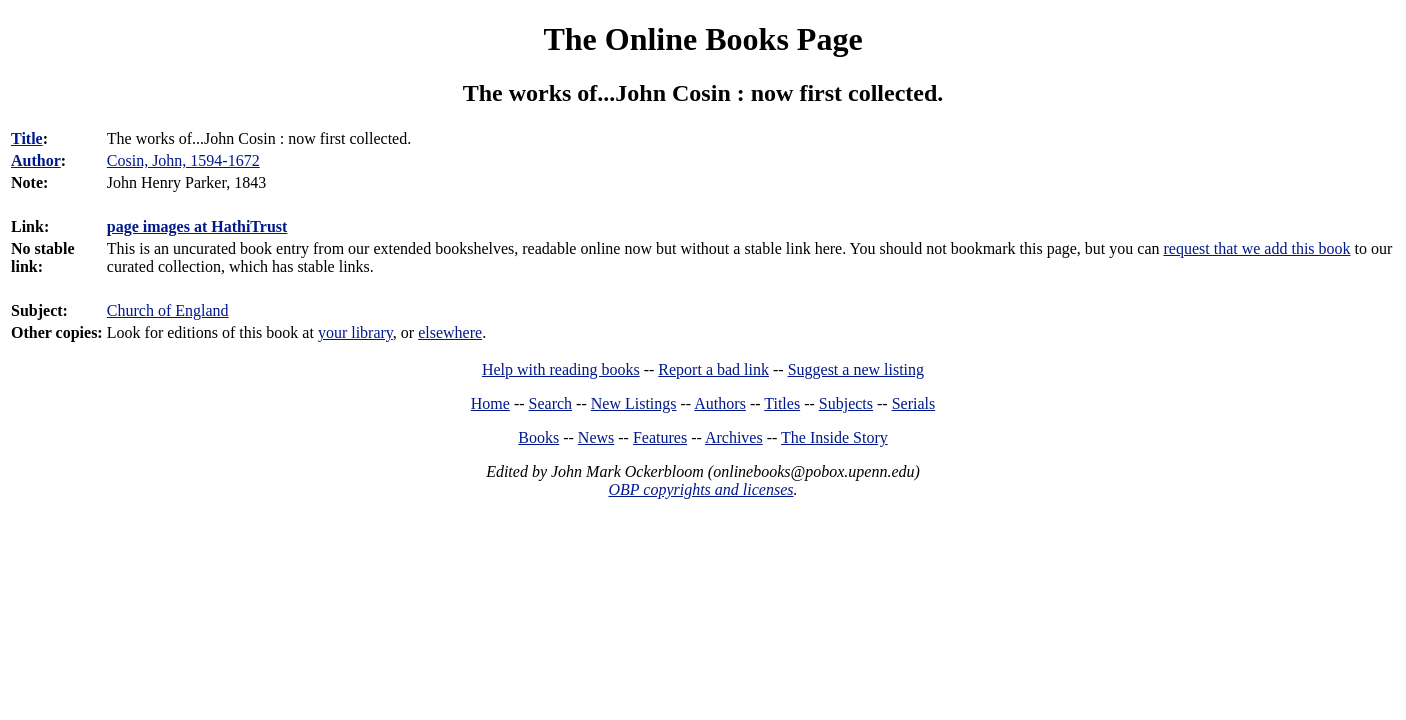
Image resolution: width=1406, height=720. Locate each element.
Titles (782, 403)
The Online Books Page (702, 39)
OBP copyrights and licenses (700, 489)
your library (355, 332)
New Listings (634, 403)
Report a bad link (713, 369)
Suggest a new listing (856, 369)
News (596, 437)
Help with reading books (561, 369)
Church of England (168, 310)
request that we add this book (1256, 248)
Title (27, 138)
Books (538, 437)
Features (660, 437)
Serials (914, 403)
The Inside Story (834, 437)
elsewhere (450, 332)
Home (490, 403)
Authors (720, 403)
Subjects (846, 403)
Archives (734, 437)
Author (36, 160)
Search (551, 403)
